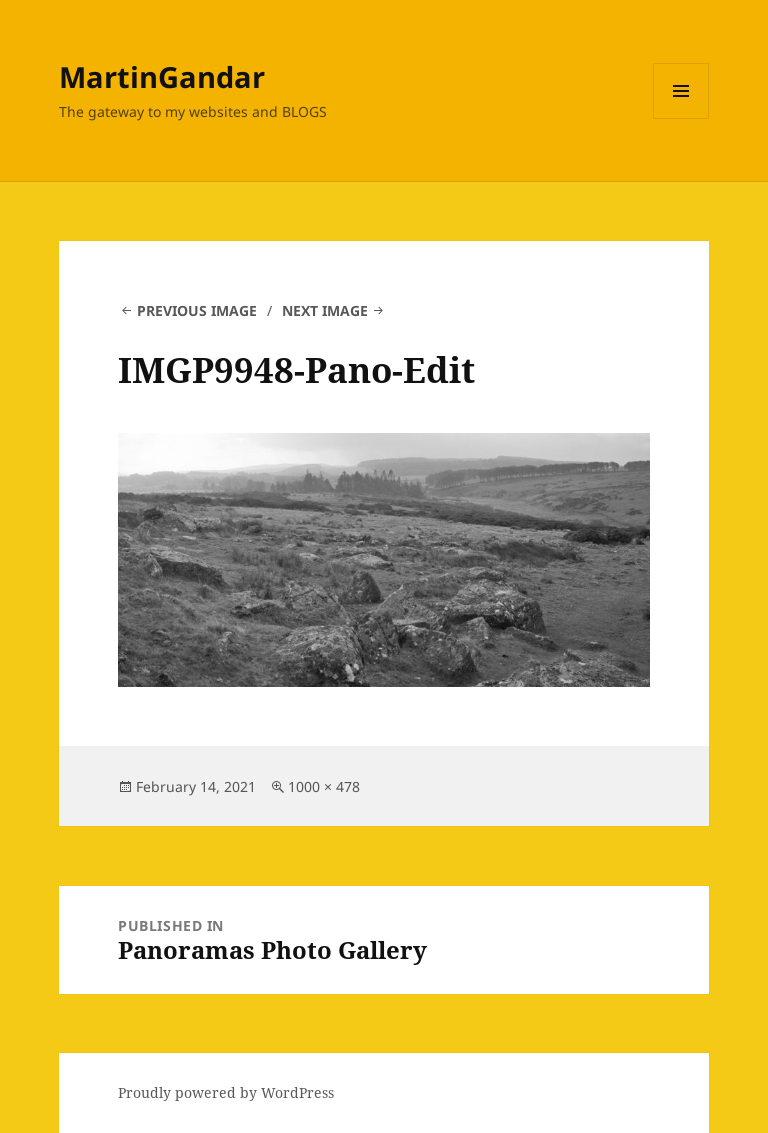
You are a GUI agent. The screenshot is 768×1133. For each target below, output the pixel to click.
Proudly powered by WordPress (226, 1092)
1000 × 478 (324, 786)
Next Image (325, 310)
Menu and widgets (681, 118)
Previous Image (197, 310)
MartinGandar (162, 76)
